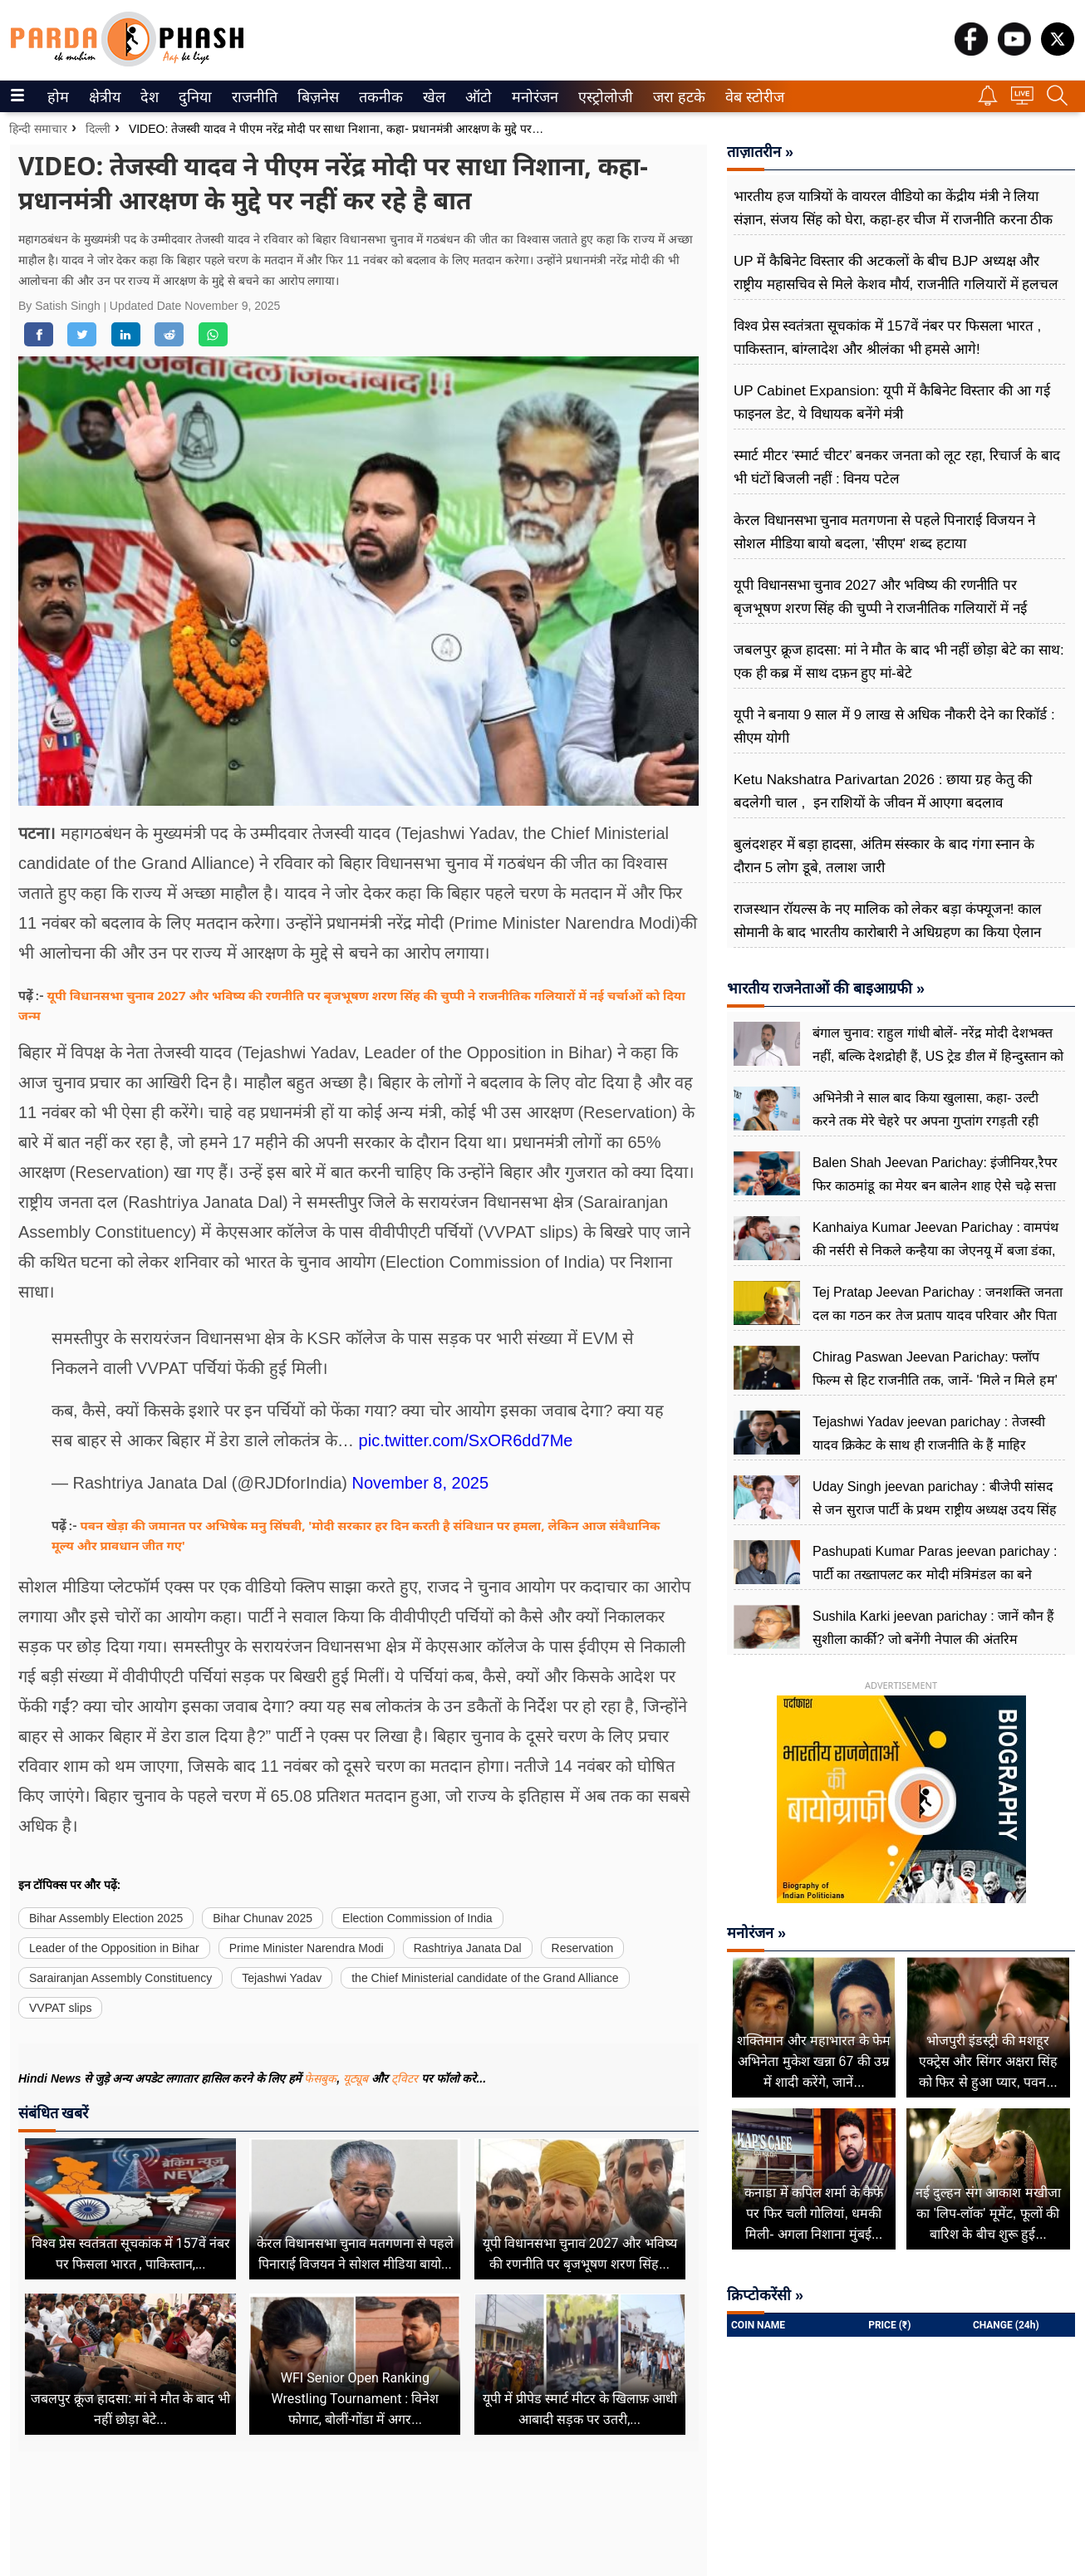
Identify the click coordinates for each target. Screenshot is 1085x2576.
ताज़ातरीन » (760, 152)
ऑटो (476, 97)
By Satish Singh (61, 305)
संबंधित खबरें (53, 2113)
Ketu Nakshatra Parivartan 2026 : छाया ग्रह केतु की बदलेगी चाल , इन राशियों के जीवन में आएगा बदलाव (883, 791)
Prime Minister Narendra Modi (306, 1948)
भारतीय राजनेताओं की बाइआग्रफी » (826, 988)
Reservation (583, 1948)
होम (56, 97)
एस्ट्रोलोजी (602, 97)
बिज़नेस (315, 97)
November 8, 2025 (420, 1483)
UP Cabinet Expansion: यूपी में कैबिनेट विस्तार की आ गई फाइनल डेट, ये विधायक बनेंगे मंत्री (892, 402)
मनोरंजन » (756, 1933)
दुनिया (193, 97)
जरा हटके (676, 97)
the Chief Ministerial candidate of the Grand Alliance (484, 1978)
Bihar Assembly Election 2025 (106, 1918)
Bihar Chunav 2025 (262, 1918)
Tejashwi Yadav (282, 1978)
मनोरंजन (532, 97)
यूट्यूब (357, 2078)
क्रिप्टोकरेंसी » (765, 2295)
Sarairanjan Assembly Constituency (120, 1978)
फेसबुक (320, 2078)
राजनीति (252, 97)
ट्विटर (404, 2078)
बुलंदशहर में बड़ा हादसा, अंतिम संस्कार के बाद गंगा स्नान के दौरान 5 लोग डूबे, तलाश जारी (884, 856)
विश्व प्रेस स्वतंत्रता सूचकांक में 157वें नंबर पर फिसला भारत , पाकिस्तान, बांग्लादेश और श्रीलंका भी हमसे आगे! (887, 337)
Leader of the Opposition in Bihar (114, 1948)
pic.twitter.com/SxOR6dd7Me (466, 1440)
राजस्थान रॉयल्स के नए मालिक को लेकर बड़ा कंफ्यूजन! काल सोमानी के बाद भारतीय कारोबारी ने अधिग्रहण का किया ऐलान (888, 920)
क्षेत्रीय (102, 97)
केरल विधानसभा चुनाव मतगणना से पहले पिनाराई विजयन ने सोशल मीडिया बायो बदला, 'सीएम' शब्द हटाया (884, 532)
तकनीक (378, 97)
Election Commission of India (417, 1918)
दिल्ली (98, 128)
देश (148, 97)
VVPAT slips (60, 2007)
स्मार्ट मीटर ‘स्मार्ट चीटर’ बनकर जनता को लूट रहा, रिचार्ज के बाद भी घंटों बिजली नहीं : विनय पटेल (897, 467)
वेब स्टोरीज (751, 97)
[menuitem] (58, 96)
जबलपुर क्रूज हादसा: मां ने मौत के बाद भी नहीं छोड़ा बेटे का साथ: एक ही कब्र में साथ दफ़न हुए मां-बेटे (899, 661)
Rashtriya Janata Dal (468, 1948)
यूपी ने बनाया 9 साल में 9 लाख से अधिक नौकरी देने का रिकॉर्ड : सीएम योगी (894, 726)
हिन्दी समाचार (38, 128)
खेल (433, 97)
